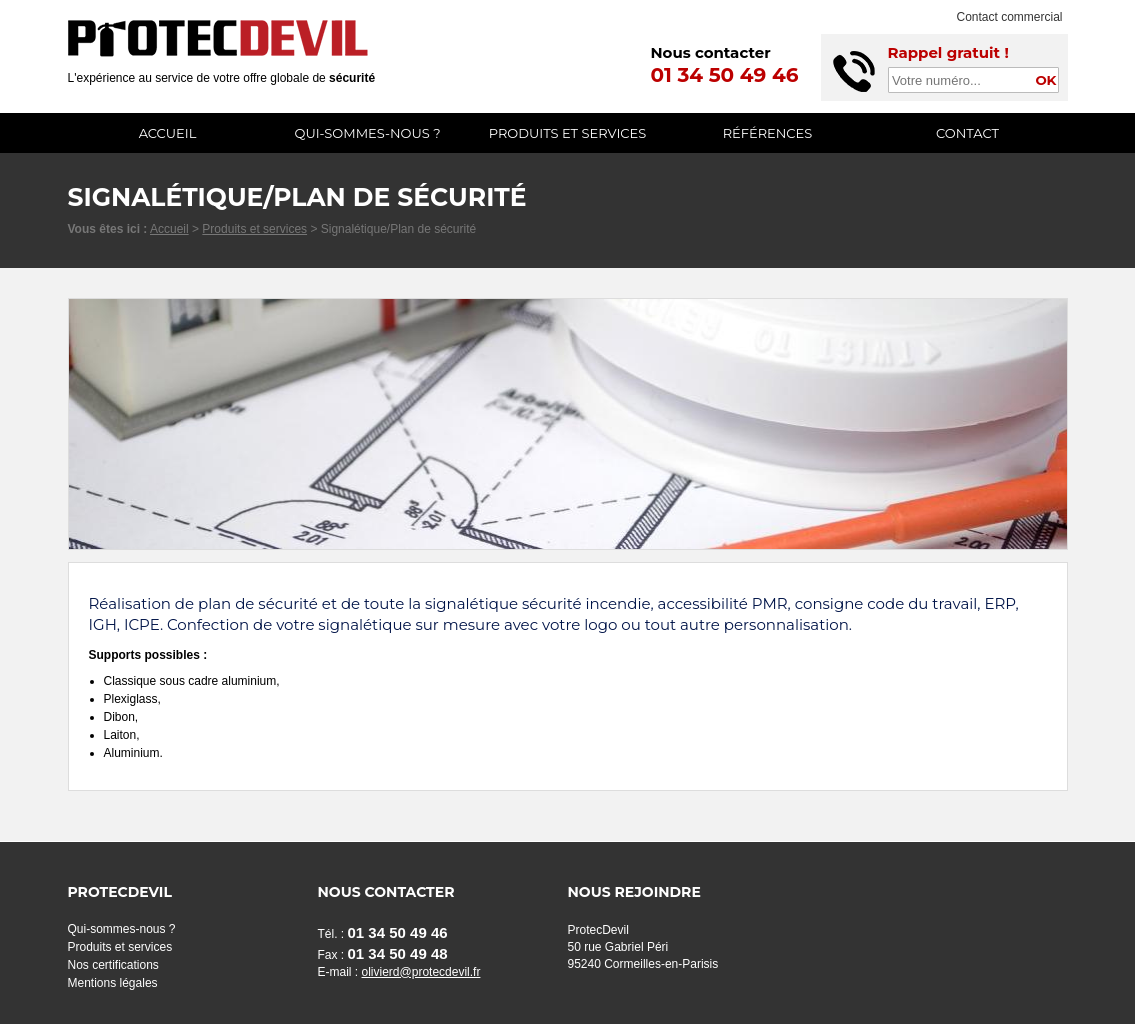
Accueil (168, 133)
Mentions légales (113, 983)
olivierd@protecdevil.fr (421, 972)
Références (768, 133)
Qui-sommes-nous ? (367, 133)
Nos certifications (113, 965)
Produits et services (568, 133)
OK (1045, 80)
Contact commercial (1009, 17)
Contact (967, 133)
